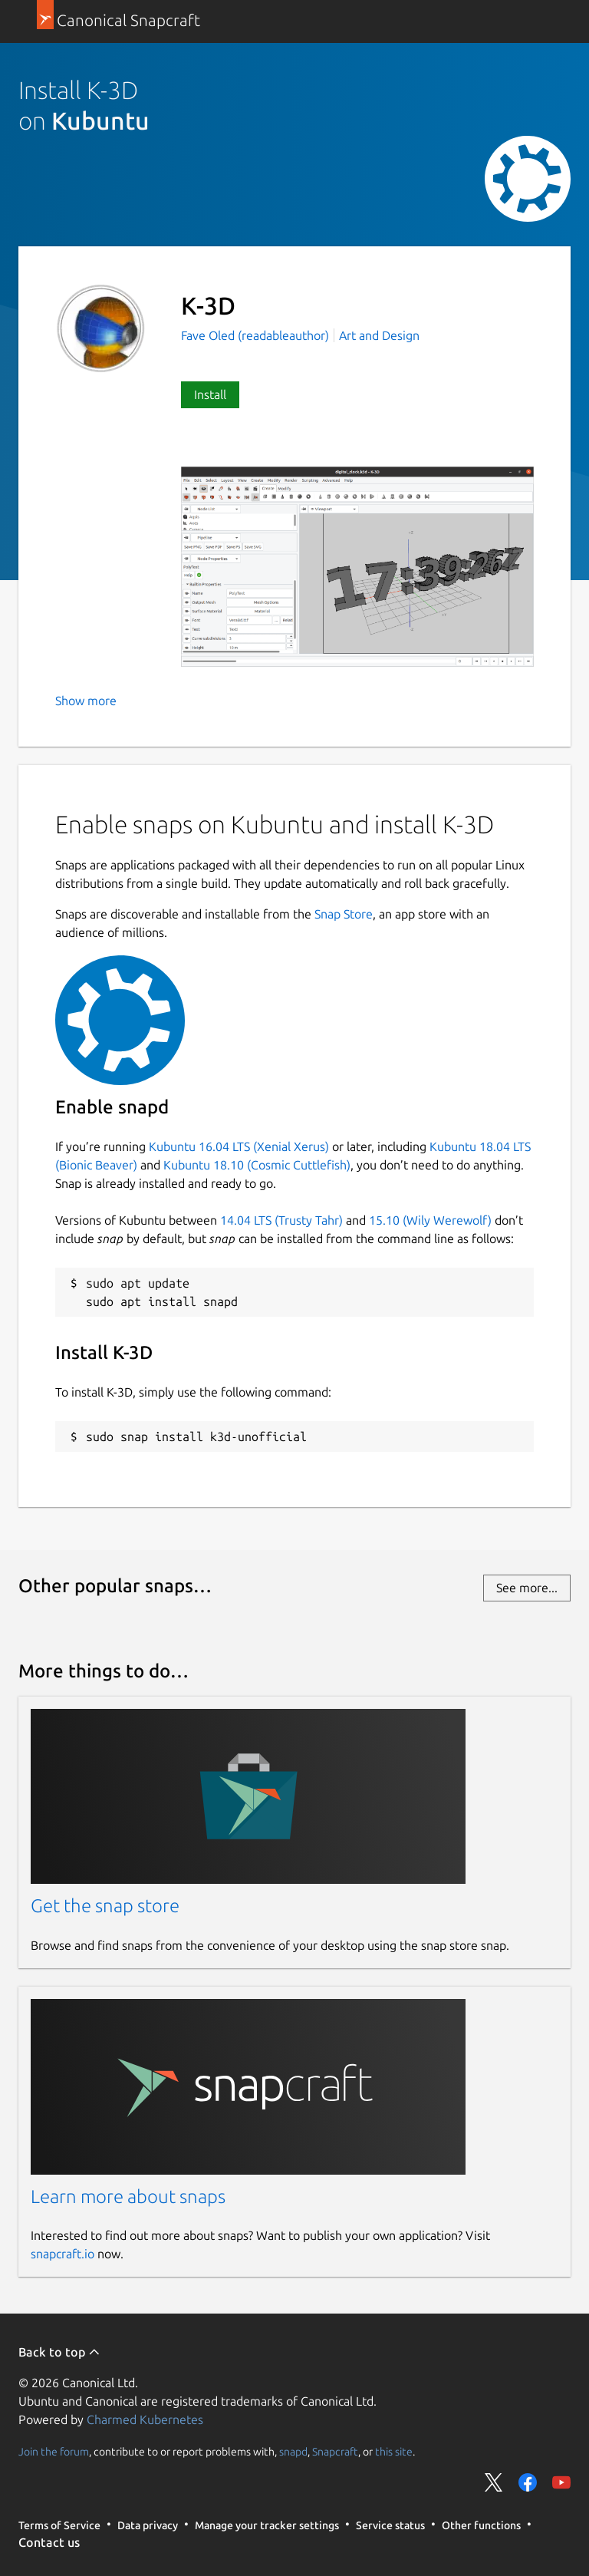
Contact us (49, 2542)
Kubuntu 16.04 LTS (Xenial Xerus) (239, 1146)
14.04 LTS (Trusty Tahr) (281, 1220)
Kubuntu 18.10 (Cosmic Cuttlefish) (256, 1165)
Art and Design (379, 335)
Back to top (59, 2352)
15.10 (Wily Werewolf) (430, 1220)
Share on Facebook (527, 2482)
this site (394, 2451)
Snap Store (343, 914)
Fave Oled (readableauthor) (256, 335)
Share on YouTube (561, 2482)
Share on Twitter (494, 2482)
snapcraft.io (62, 2254)
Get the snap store (105, 1905)
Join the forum (53, 2451)
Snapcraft (335, 2451)
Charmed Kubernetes (145, 2419)
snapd (293, 2451)
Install (210, 394)
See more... (527, 1588)
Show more (86, 700)
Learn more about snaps (128, 2196)
